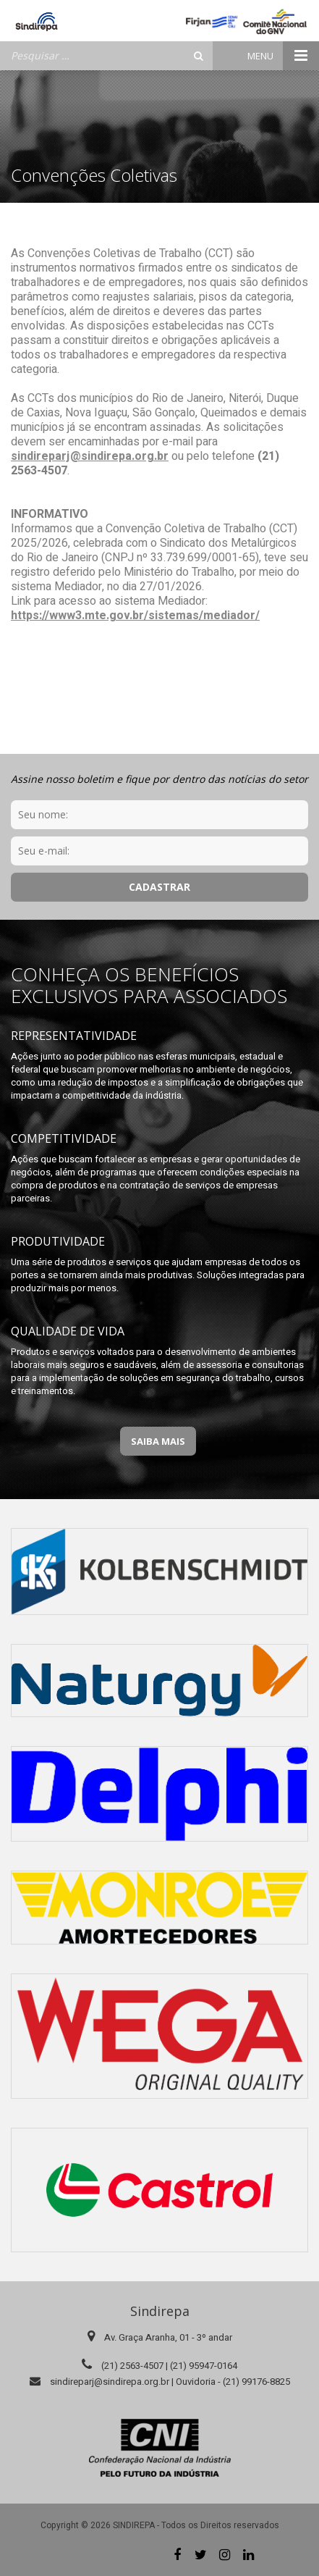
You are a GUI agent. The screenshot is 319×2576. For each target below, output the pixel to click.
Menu (283, 55)
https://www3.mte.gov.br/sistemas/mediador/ (135, 615)
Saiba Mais (158, 1441)
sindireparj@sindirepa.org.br (90, 456)
